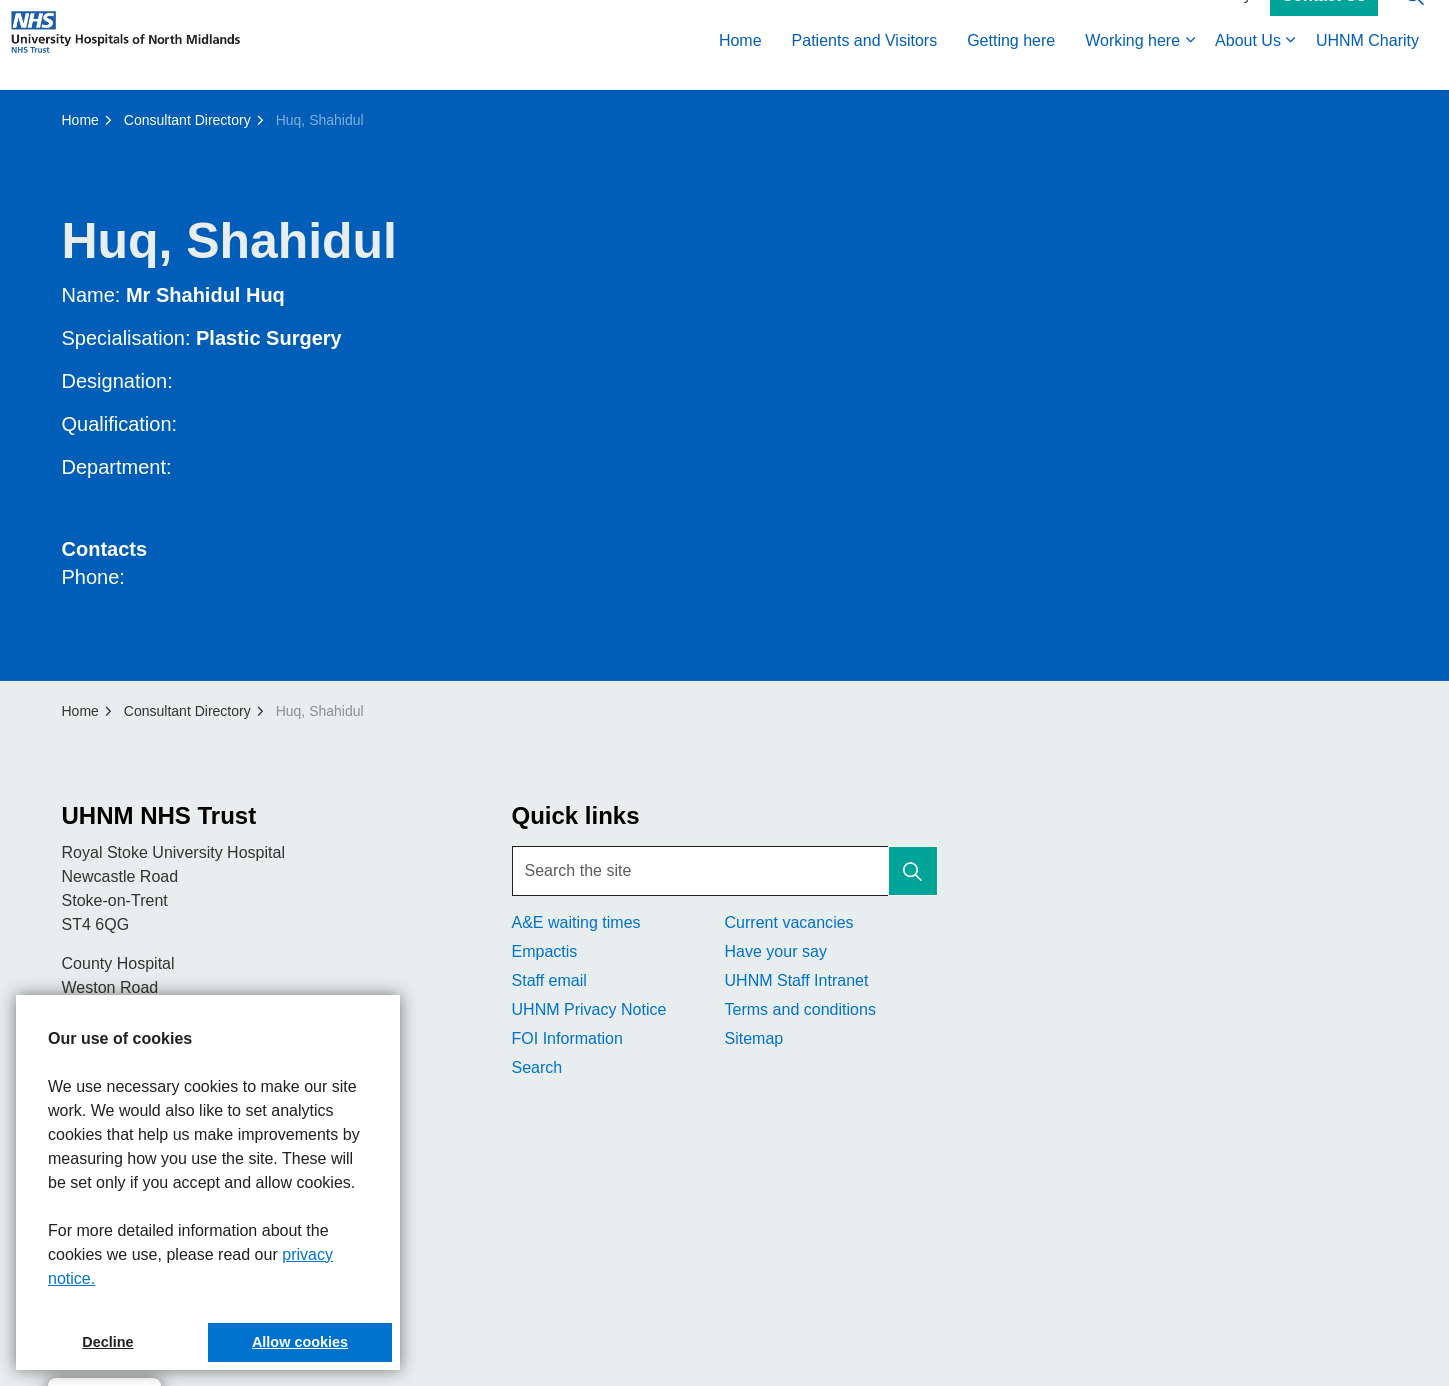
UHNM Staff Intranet (797, 980)
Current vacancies (789, 922)
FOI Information (567, 1038)
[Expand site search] (1414, 22)
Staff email (549, 980)
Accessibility (1213, 22)
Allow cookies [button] (300, 1342)
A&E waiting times (576, 922)
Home (740, 67)
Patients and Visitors (865, 67)
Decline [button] (107, 1342)
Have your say (776, 951)
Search (537, 1067)
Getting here (1011, 67)
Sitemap (754, 1038)
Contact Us (1324, 23)
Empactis (545, 951)
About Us (1248, 67)
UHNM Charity (1367, 67)
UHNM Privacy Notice (589, 1009)
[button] (913, 871)
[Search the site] (725, 871)
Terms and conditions (800, 1009)
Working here (1132, 67)
